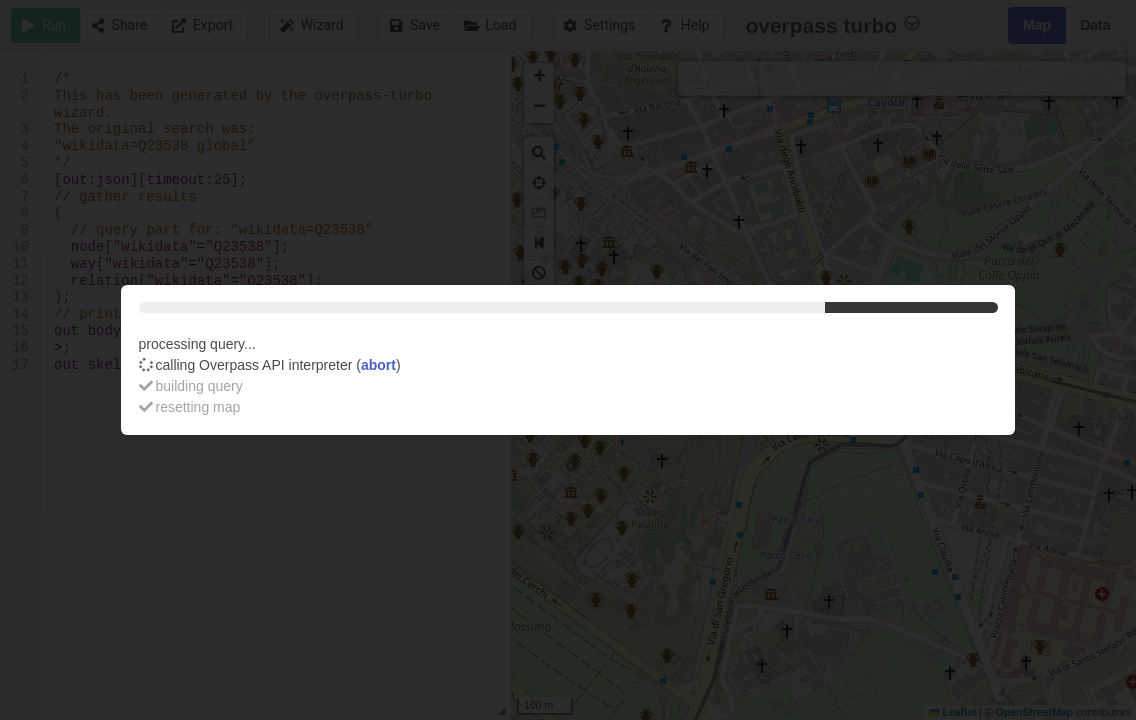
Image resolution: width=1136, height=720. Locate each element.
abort (378, 365)
